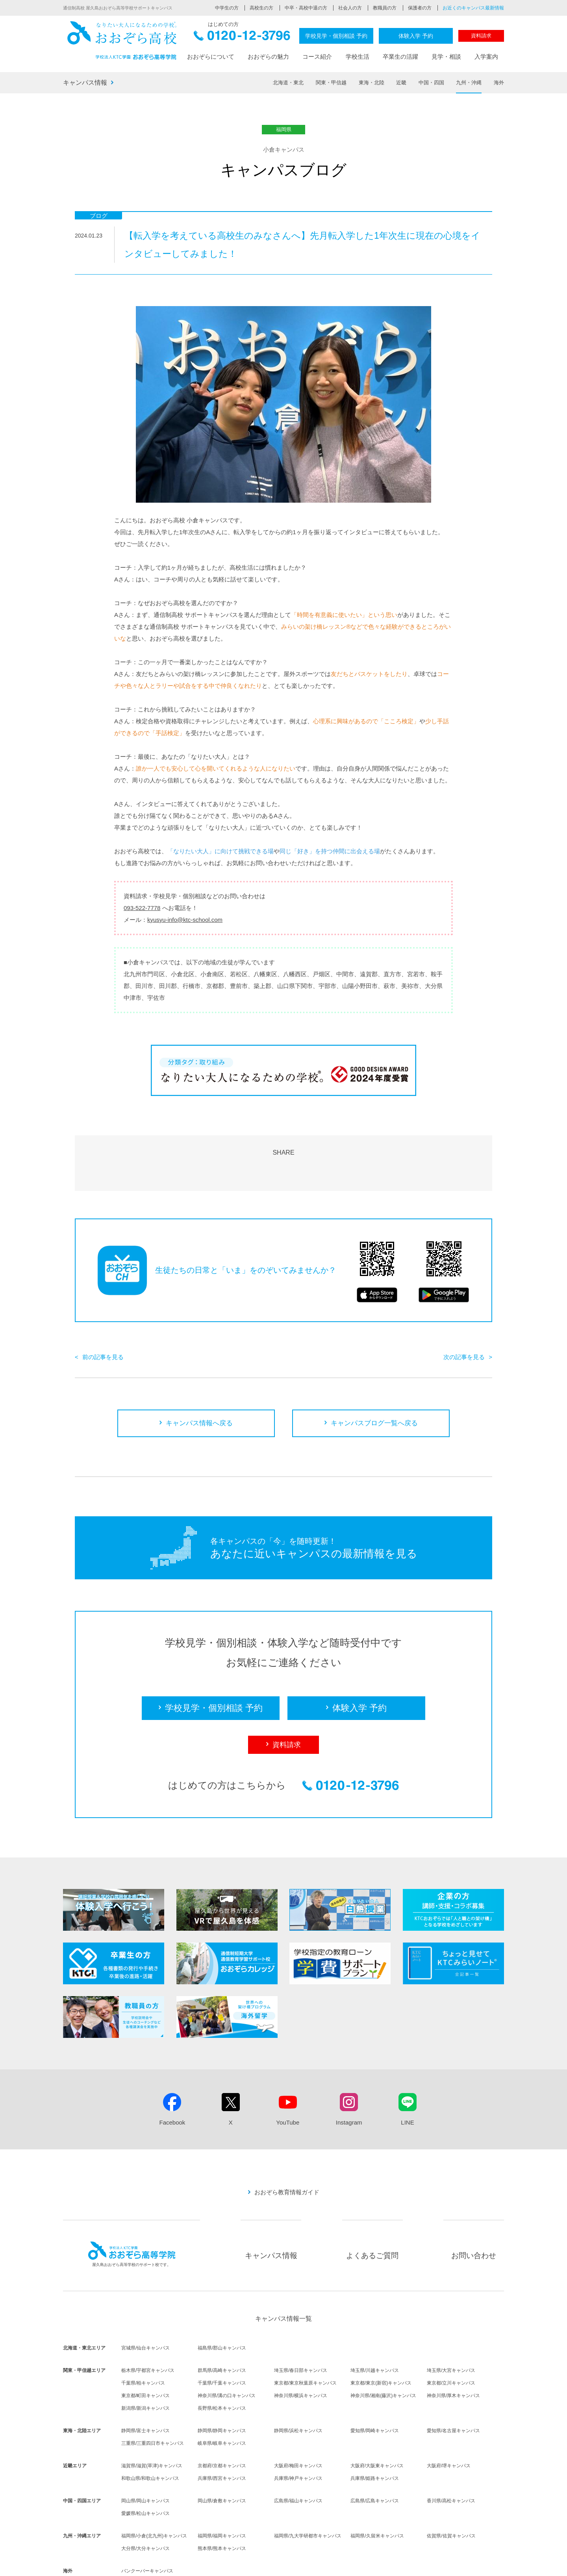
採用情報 (287, 2564)
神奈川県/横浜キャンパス (300, 2350)
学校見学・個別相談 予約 (336, 36)
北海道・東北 (288, 82)
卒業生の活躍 (400, 56)
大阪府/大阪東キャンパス (377, 2420)
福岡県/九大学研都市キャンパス (307, 2490)
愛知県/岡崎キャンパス (374, 2385)
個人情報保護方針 (326, 2564)
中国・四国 (431, 82)
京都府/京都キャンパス (222, 2420)
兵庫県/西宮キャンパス (222, 2433)
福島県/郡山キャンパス (222, 2302)
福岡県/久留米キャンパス (377, 2490)
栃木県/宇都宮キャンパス (147, 2325)
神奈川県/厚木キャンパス (453, 2350)
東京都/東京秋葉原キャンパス (305, 2337)
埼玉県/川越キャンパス (374, 2325)
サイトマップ (462, 2564)
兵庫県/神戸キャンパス (298, 2433)
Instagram (349, 2077)
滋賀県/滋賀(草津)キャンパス (151, 2420)
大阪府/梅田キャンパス (298, 2420)
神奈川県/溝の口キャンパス (227, 2350)
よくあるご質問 (372, 2210)
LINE (407, 2077)
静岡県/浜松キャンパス (298, 2385)
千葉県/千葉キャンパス (222, 2337)
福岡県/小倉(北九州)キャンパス (154, 2490)
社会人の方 (350, 8)
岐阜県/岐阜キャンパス (222, 2398)
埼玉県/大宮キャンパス (451, 2325)
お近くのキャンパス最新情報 (473, 8)
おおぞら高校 (122, 40)
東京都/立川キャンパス (451, 2337)
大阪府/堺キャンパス (449, 2420)
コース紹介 (317, 56)
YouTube (287, 2077)
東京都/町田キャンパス (145, 2350)
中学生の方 (227, 8)
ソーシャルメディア (417, 2564)
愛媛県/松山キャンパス (145, 2468)
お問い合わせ (473, 2210)
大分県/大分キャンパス (145, 2503)
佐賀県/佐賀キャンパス (451, 2490)
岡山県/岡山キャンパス (145, 2455)
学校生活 (357, 56)
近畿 (401, 82)
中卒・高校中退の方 (306, 8)
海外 (499, 82)
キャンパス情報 (85, 82)
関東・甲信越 (331, 82)
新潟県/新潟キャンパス (145, 2363)
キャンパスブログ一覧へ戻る (374, 1378)
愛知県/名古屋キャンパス (453, 2385)
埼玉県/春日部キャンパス (300, 2325)
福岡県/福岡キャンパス (222, 2490)
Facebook (172, 2077)
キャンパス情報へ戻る (199, 1378)
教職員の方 (385, 8)
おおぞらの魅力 (268, 56)
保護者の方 (420, 8)
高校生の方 (261, 8)
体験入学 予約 (415, 36)
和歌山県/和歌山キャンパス (150, 2433)
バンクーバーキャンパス (147, 2525)
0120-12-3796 (242, 38)
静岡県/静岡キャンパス (222, 2385)
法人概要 (259, 2564)
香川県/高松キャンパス (451, 2455)
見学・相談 (446, 56)
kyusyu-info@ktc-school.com (184, 919)
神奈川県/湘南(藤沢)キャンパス (383, 2350)
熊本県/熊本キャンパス (222, 2503)
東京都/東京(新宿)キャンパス (380, 2337)
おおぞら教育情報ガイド (286, 2146)
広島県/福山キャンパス (298, 2455)
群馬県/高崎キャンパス (222, 2325)
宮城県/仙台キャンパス (145, 2302)
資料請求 (481, 36)
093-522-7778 (142, 907)
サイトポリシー (370, 2564)
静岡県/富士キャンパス (145, 2385)
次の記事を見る (464, 1311)
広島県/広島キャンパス (374, 2455)
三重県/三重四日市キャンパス (152, 2398)
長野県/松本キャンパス (222, 2363)
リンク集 (494, 2564)
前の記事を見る (103, 1311)
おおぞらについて (210, 56)
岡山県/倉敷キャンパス (222, 2455)
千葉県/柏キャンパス (143, 2337)
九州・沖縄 (469, 82)
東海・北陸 (371, 82)
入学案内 (486, 56)
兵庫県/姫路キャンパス (374, 2433)
